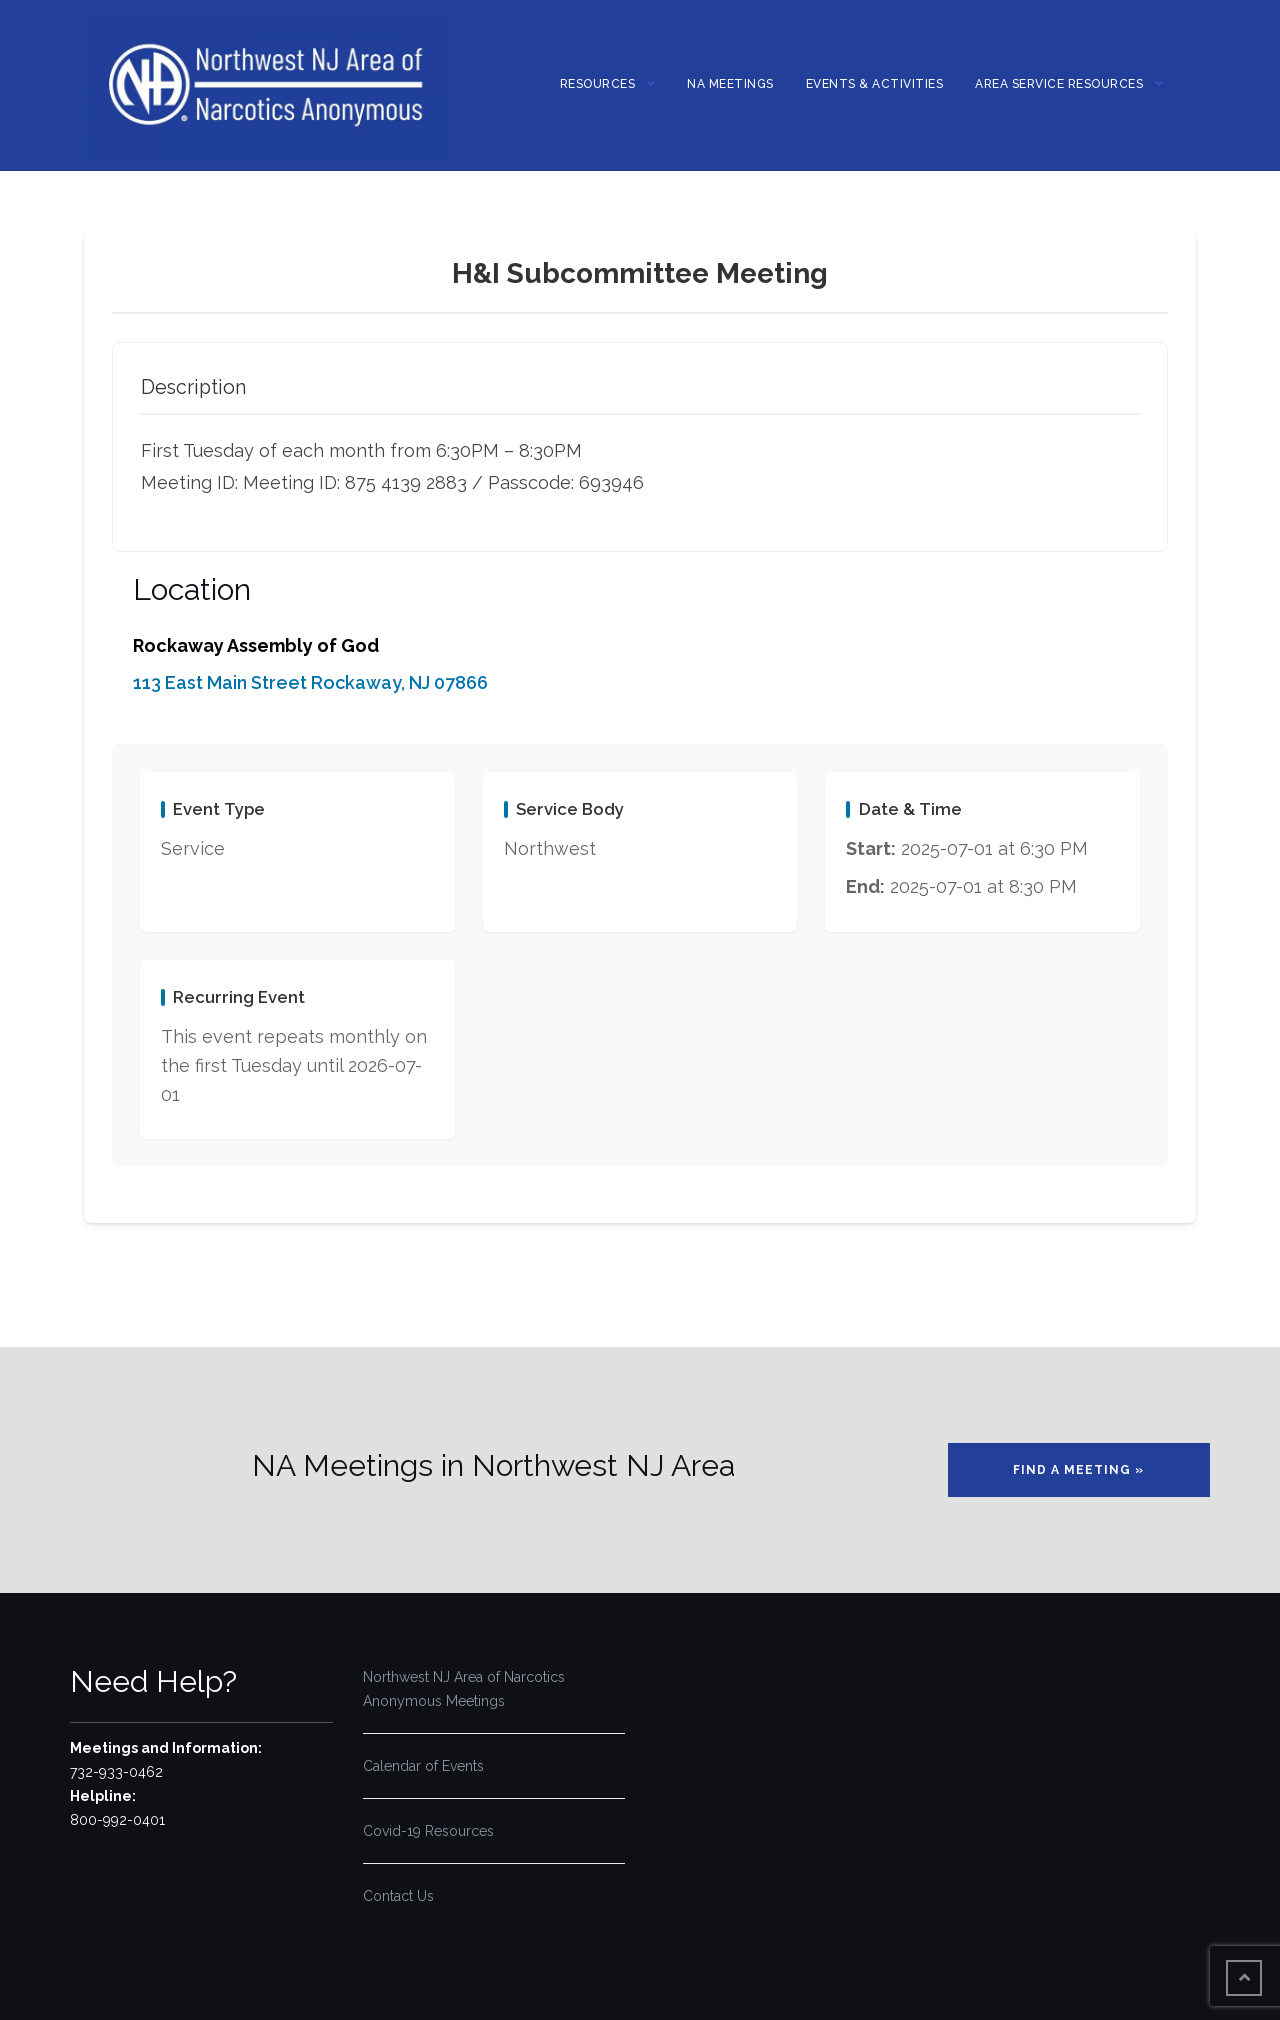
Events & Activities (875, 84)
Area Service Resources (1059, 84)
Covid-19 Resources (428, 1831)
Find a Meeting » (1078, 1470)
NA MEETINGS (730, 84)
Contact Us (398, 1896)
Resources (598, 84)
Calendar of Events (423, 1766)
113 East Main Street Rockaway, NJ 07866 (310, 682)
